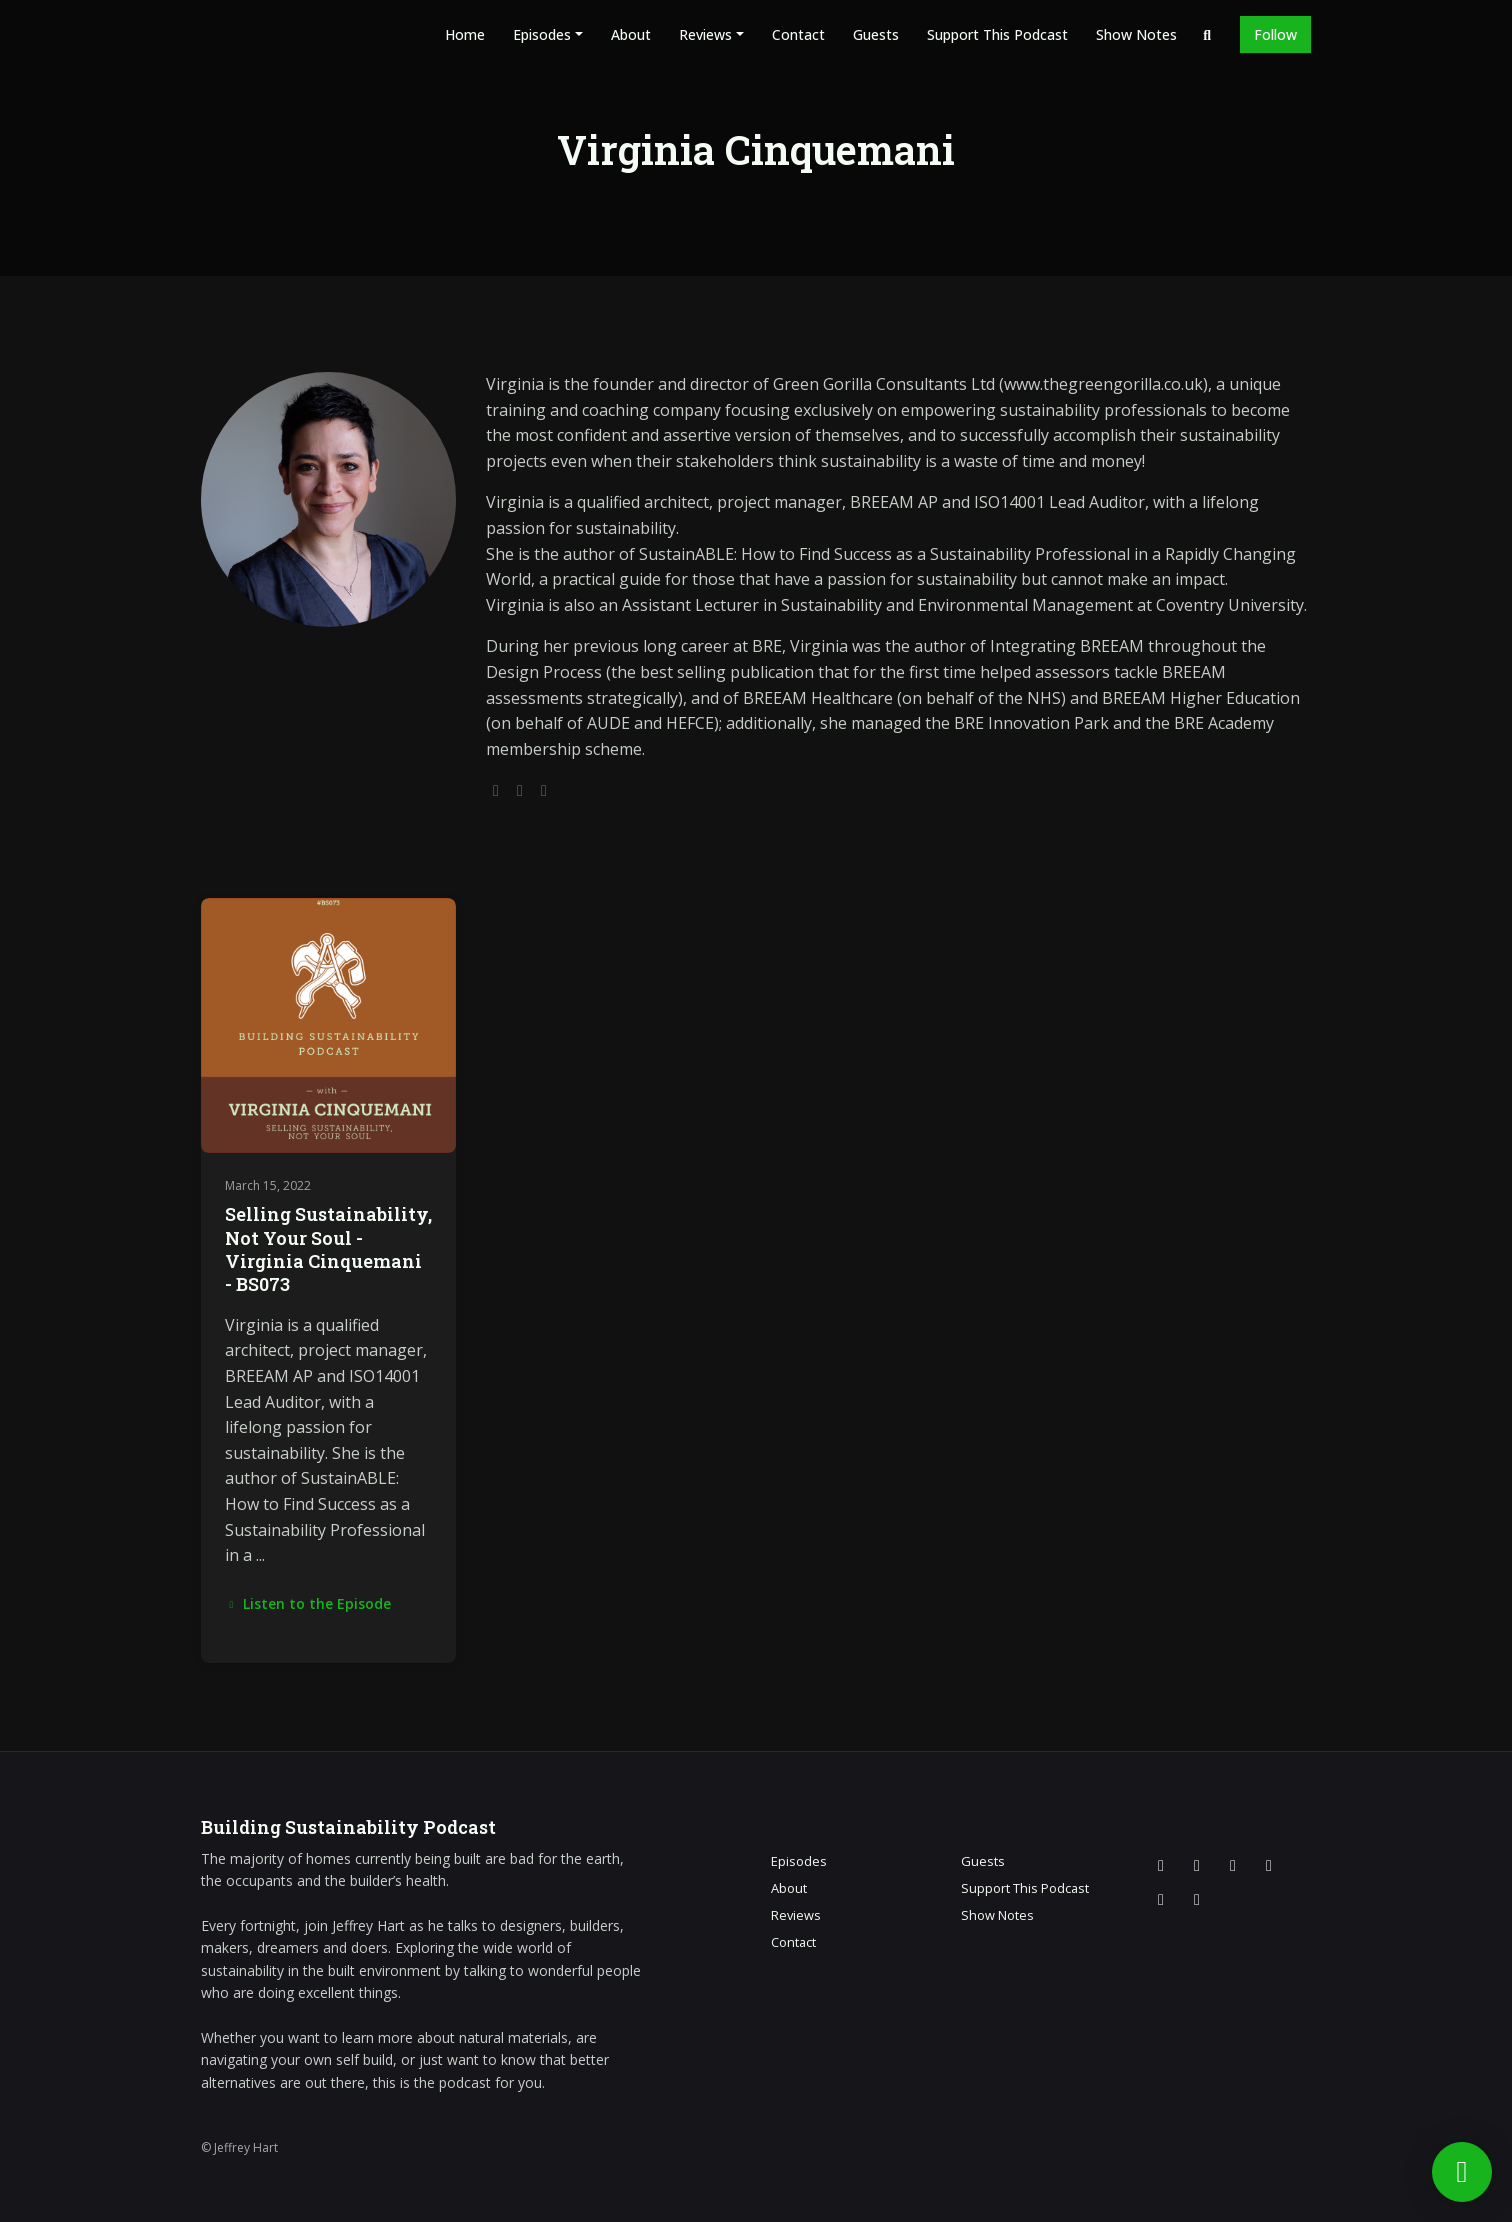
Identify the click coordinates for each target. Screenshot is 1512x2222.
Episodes (542, 34)
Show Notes (1136, 34)
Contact (798, 34)
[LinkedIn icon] (1161, 1899)
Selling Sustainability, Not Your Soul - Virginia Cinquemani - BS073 (328, 1249)
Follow (1275, 34)
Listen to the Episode (308, 1603)
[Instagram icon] (1197, 1865)
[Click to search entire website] (1208, 34)
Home (465, 34)
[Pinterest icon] (1197, 1899)
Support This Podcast (997, 34)
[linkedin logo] (544, 790)
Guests (876, 34)
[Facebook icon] (1233, 1865)
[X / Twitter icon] (1161, 1865)
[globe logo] (496, 790)
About (631, 34)
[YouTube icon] (1269, 1865)
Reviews (705, 34)
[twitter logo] (520, 790)
